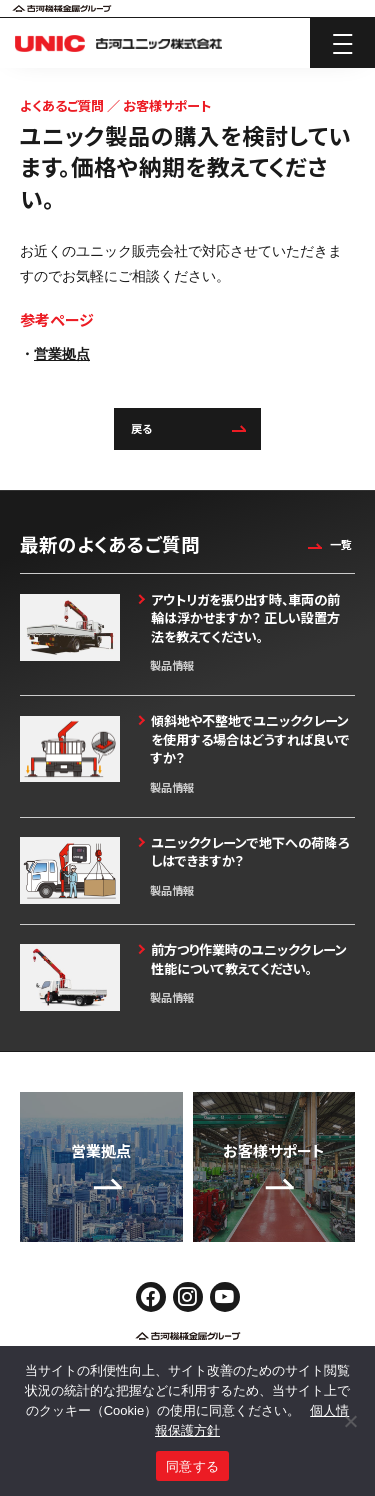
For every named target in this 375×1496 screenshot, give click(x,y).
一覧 (327, 544)
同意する (192, 1466)
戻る (188, 428)
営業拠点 (62, 354)
